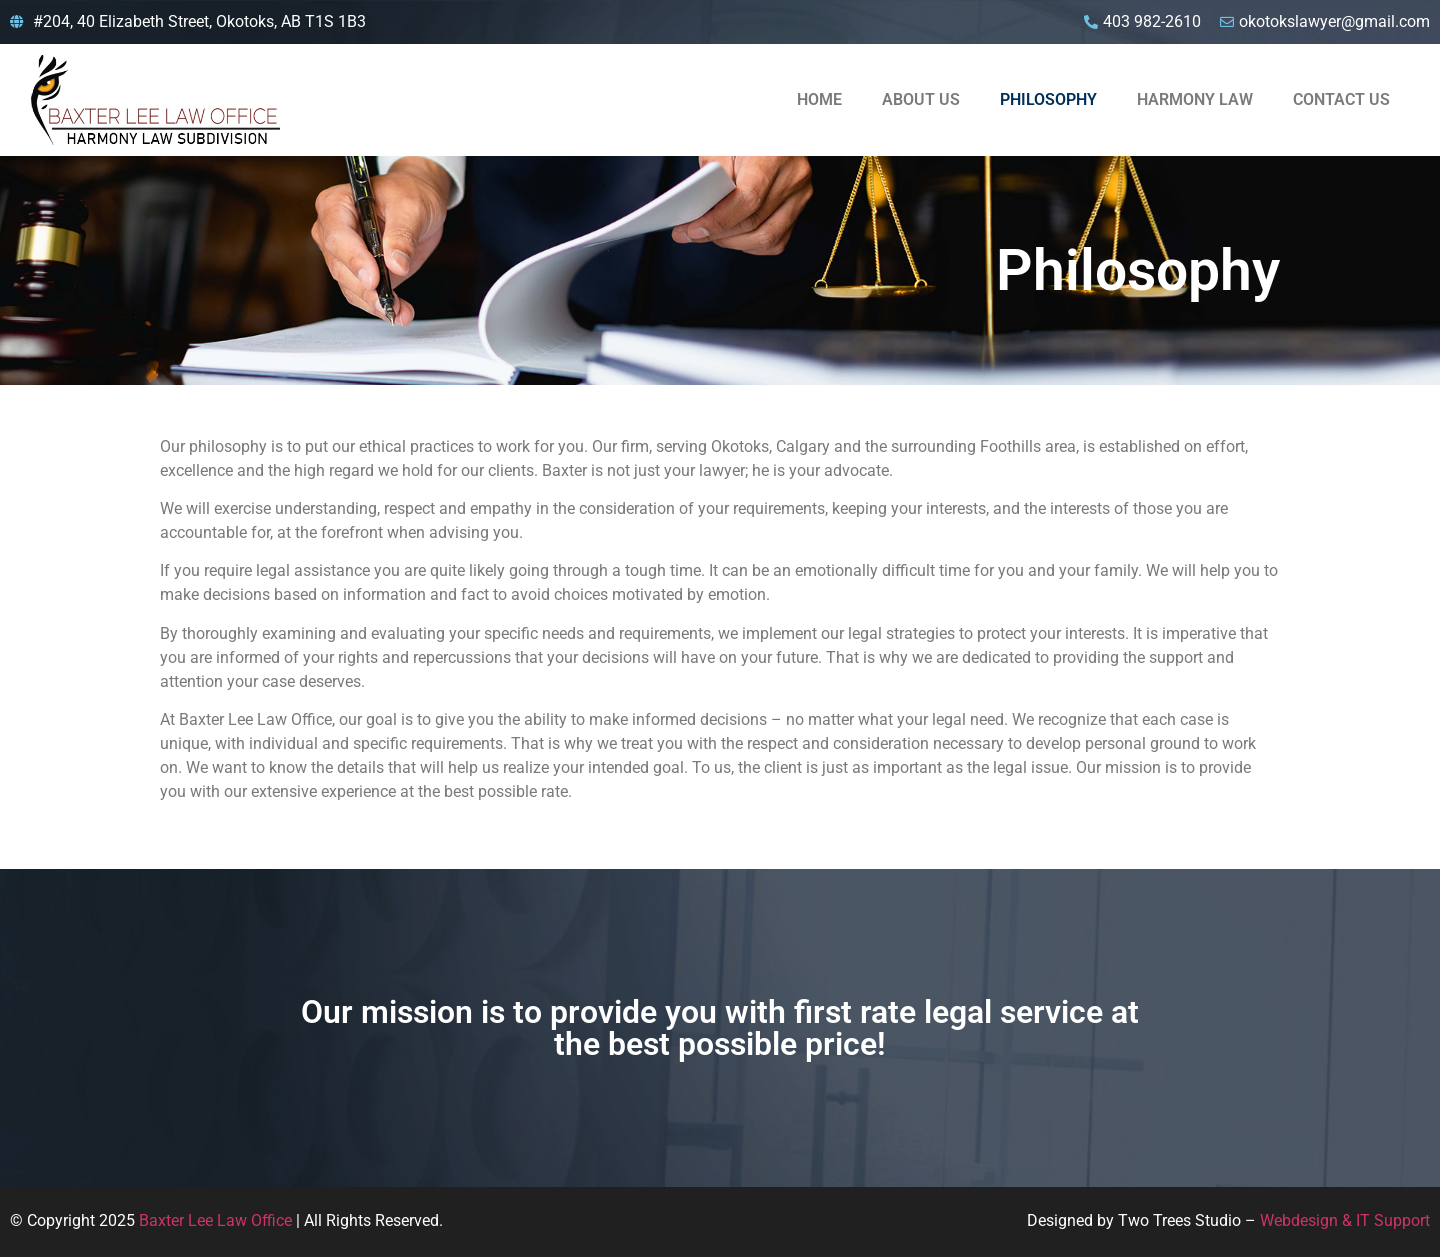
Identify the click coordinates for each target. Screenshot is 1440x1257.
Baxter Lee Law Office (215, 1220)
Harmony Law (1195, 99)
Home (819, 99)
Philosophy (1048, 99)
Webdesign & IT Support (1345, 1220)
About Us (921, 99)
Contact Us (1341, 99)
